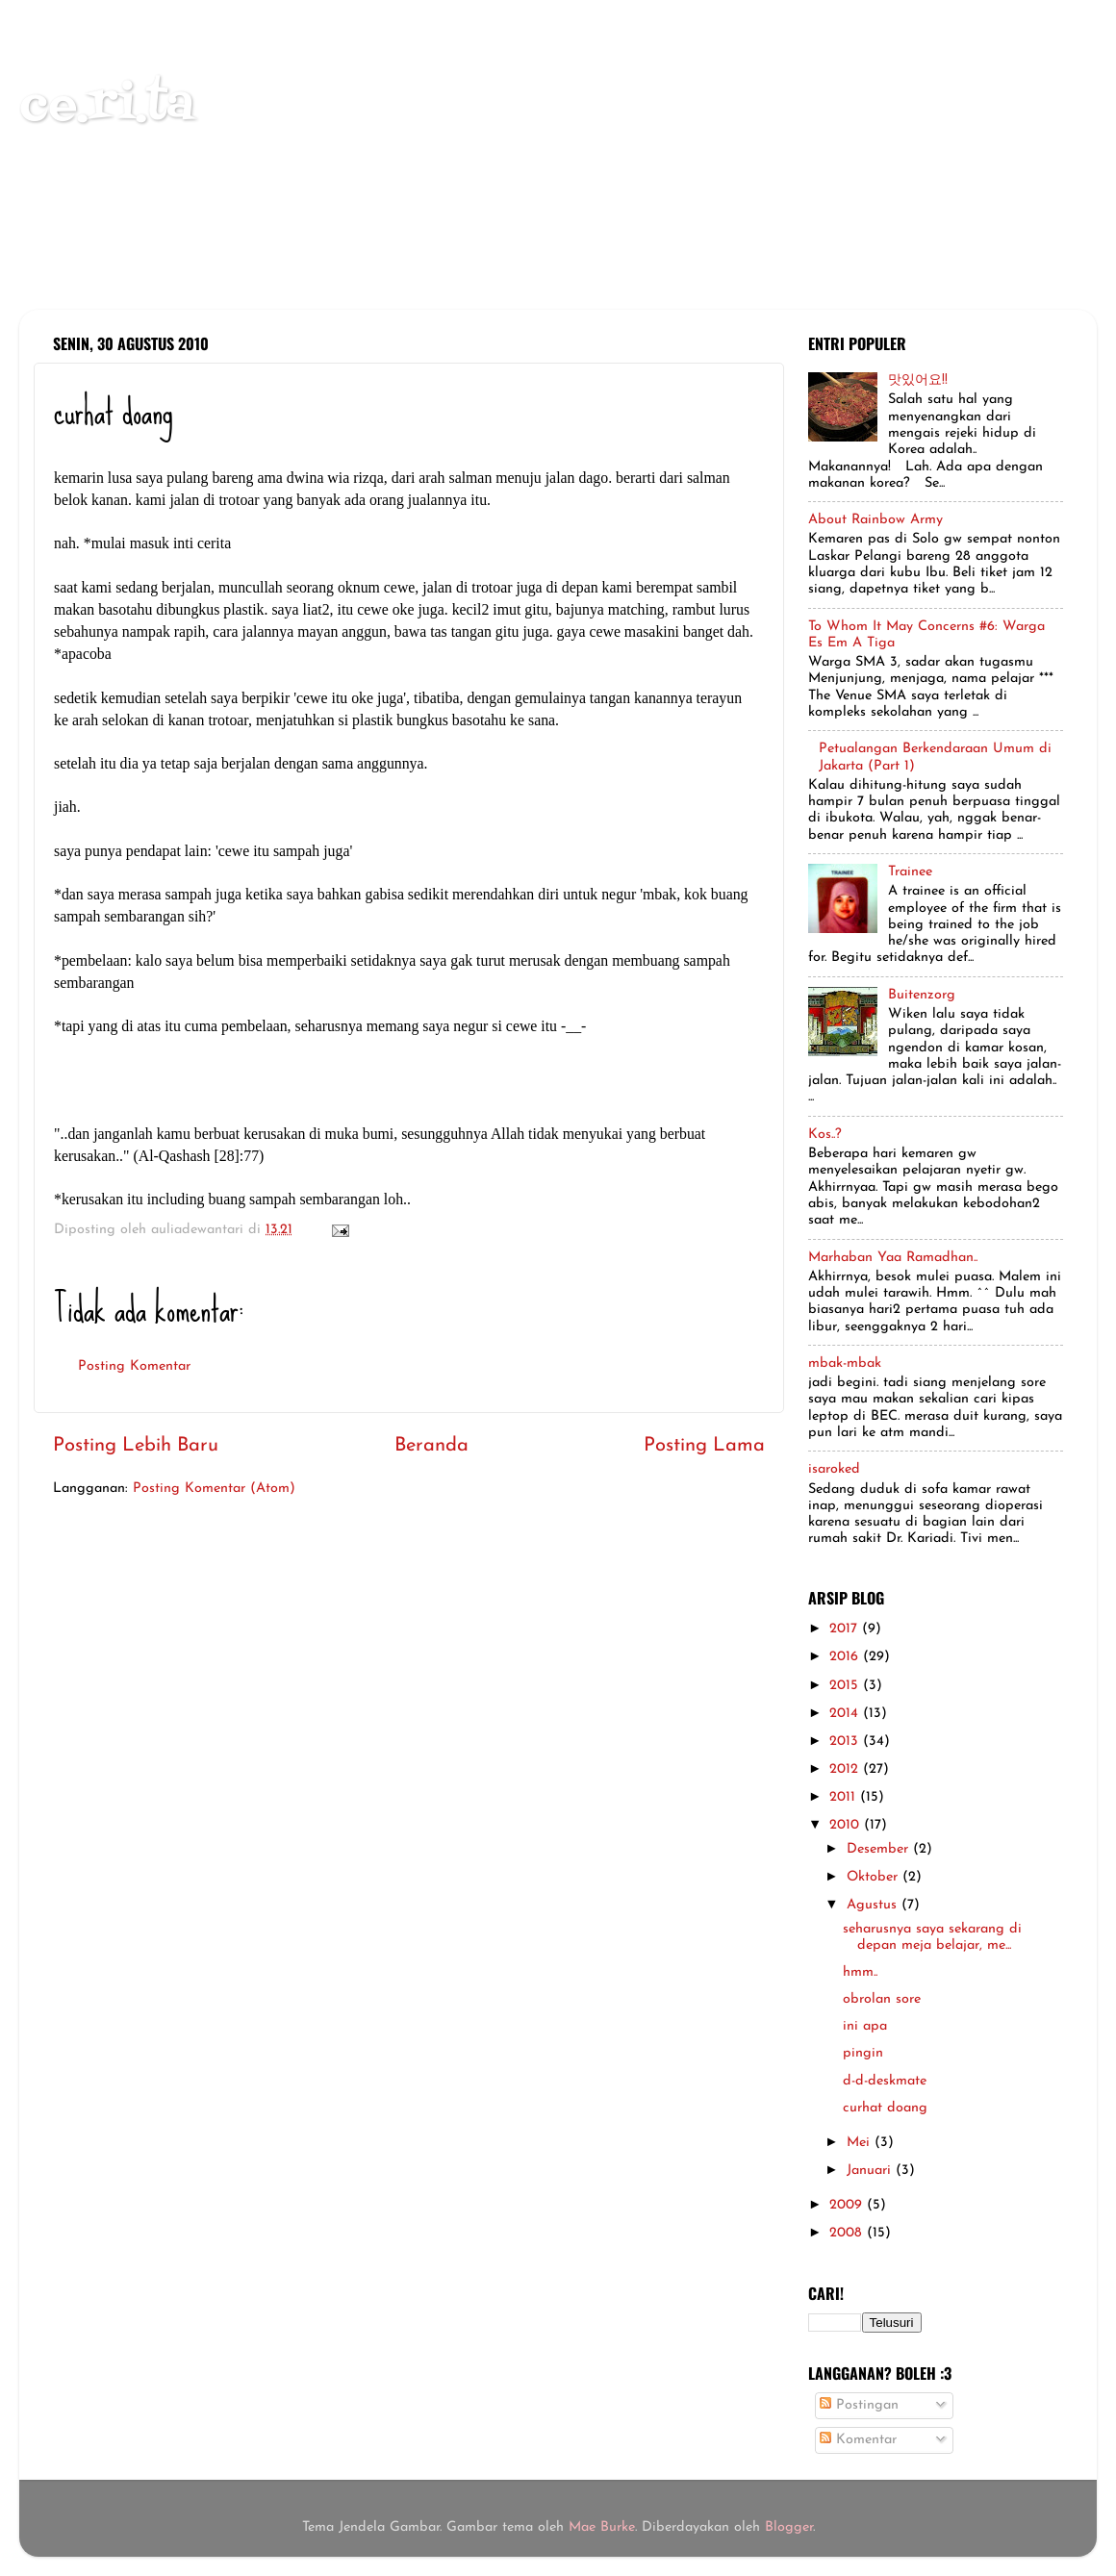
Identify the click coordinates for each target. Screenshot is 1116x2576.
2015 (846, 1686)
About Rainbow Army (875, 520)
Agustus (874, 1905)
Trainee (910, 872)
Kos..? (825, 1134)
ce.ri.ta (106, 105)
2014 (846, 1713)
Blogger (789, 2527)
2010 (846, 1825)
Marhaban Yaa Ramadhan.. (892, 1257)
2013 (846, 1741)
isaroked (834, 1469)
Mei (861, 2142)
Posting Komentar (134, 1366)
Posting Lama (704, 1445)
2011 (844, 1797)
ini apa (865, 2026)
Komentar (858, 2440)
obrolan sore (882, 1999)
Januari (871, 2170)
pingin (863, 2053)
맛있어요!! (918, 380)
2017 (845, 1629)
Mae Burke (602, 2527)
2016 (846, 1657)
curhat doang (885, 2108)
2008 (848, 2233)
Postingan (859, 2405)
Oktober (874, 1877)
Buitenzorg (921, 995)
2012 (846, 1769)
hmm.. (860, 1972)
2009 (848, 2205)
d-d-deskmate (884, 2081)
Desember (880, 1849)
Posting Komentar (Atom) (214, 1488)
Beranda (431, 1445)
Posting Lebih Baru (135, 1445)
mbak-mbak (844, 1363)
